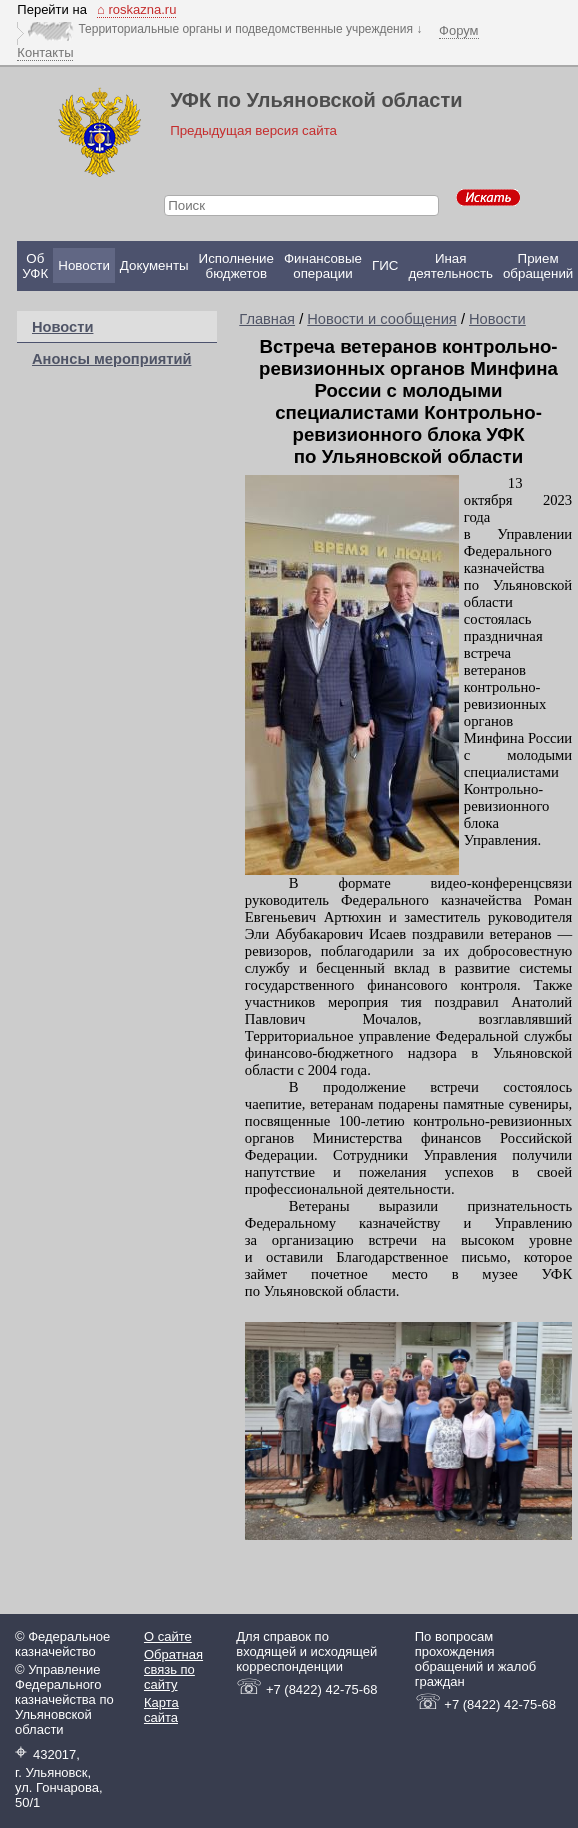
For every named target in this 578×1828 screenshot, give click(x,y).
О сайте (168, 1636)
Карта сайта (161, 1710)
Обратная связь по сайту (173, 1669)
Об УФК (35, 266)
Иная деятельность (450, 266)
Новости (84, 265)
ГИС (385, 265)
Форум (459, 30)
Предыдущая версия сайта (253, 130)
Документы (154, 265)
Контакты (45, 52)
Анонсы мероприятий (111, 359)
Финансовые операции (323, 266)
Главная (267, 319)
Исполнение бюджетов (236, 266)
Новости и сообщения (382, 319)
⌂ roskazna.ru (136, 9)
